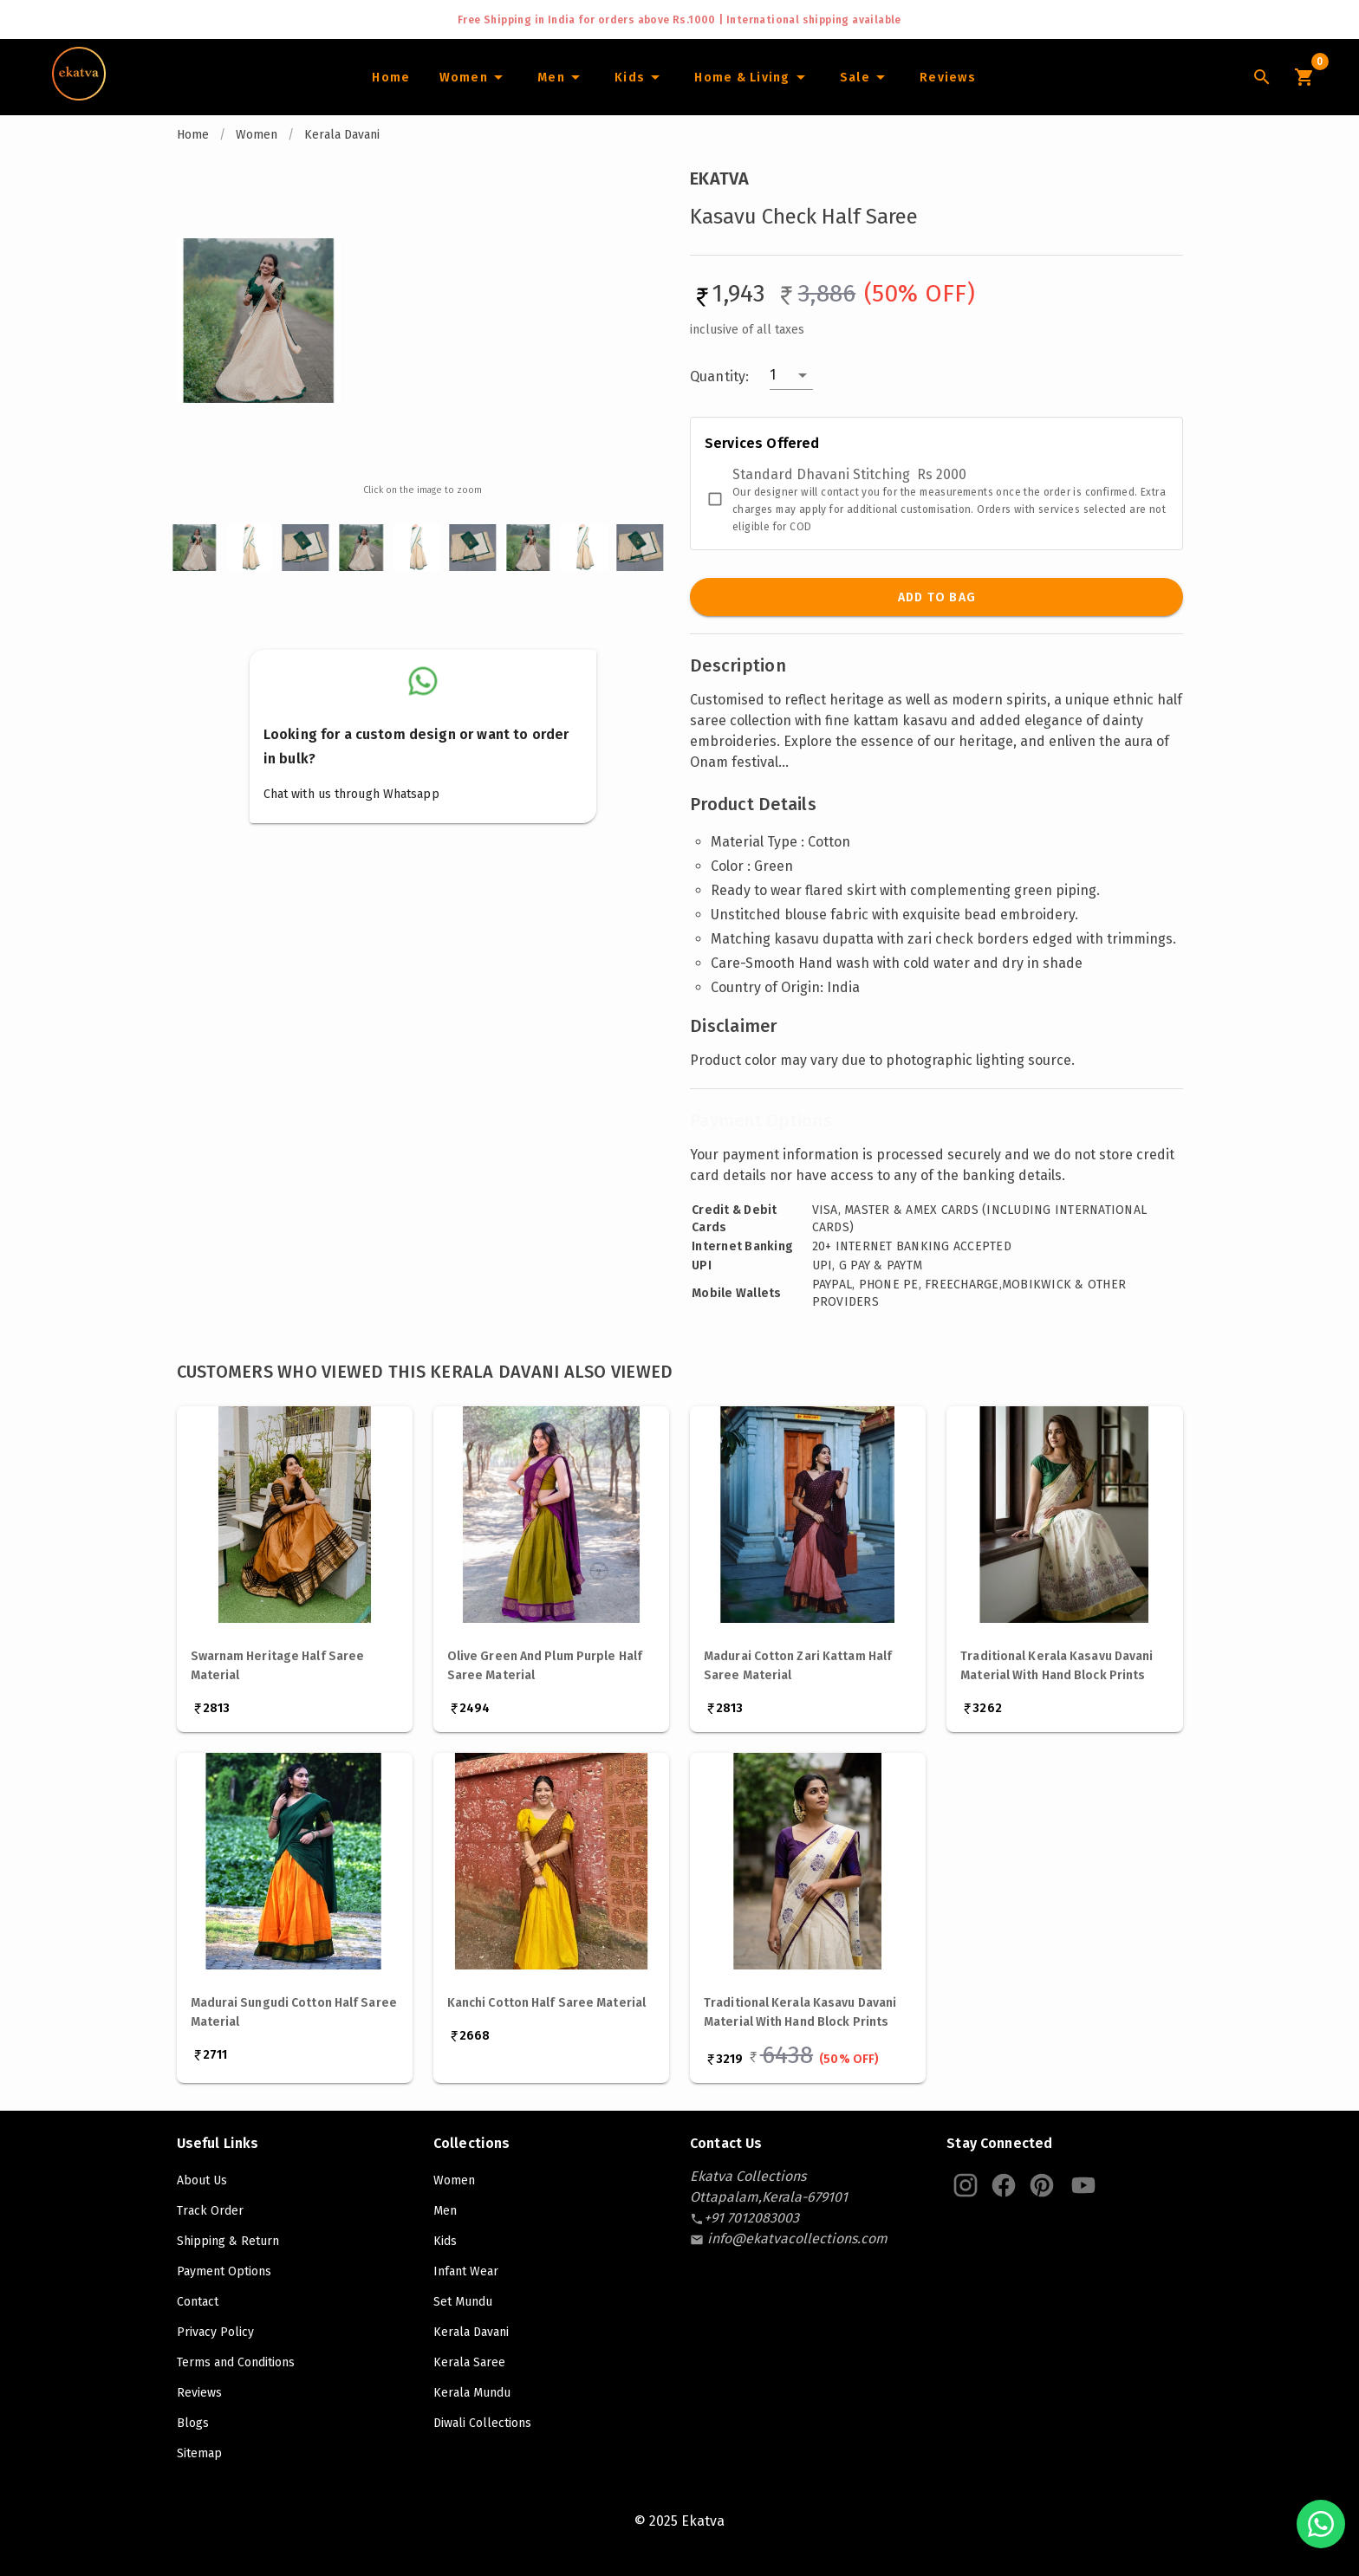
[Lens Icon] (1262, 77)
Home (193, 134)
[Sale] (865, 77)
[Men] (561, 77)
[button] (791, 375)
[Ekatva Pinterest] (1042, 2185)
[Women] (473, 77)
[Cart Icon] (1303, 77)
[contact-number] (751, 2217)
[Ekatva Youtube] (1083, 2185)
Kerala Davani (342, 134)
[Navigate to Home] (79, 94)
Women (256, 134)
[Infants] (640, 77)
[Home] (390, 77)
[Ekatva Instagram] (965, 2185)
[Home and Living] (752, 77)
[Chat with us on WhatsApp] (1321, 2524)
